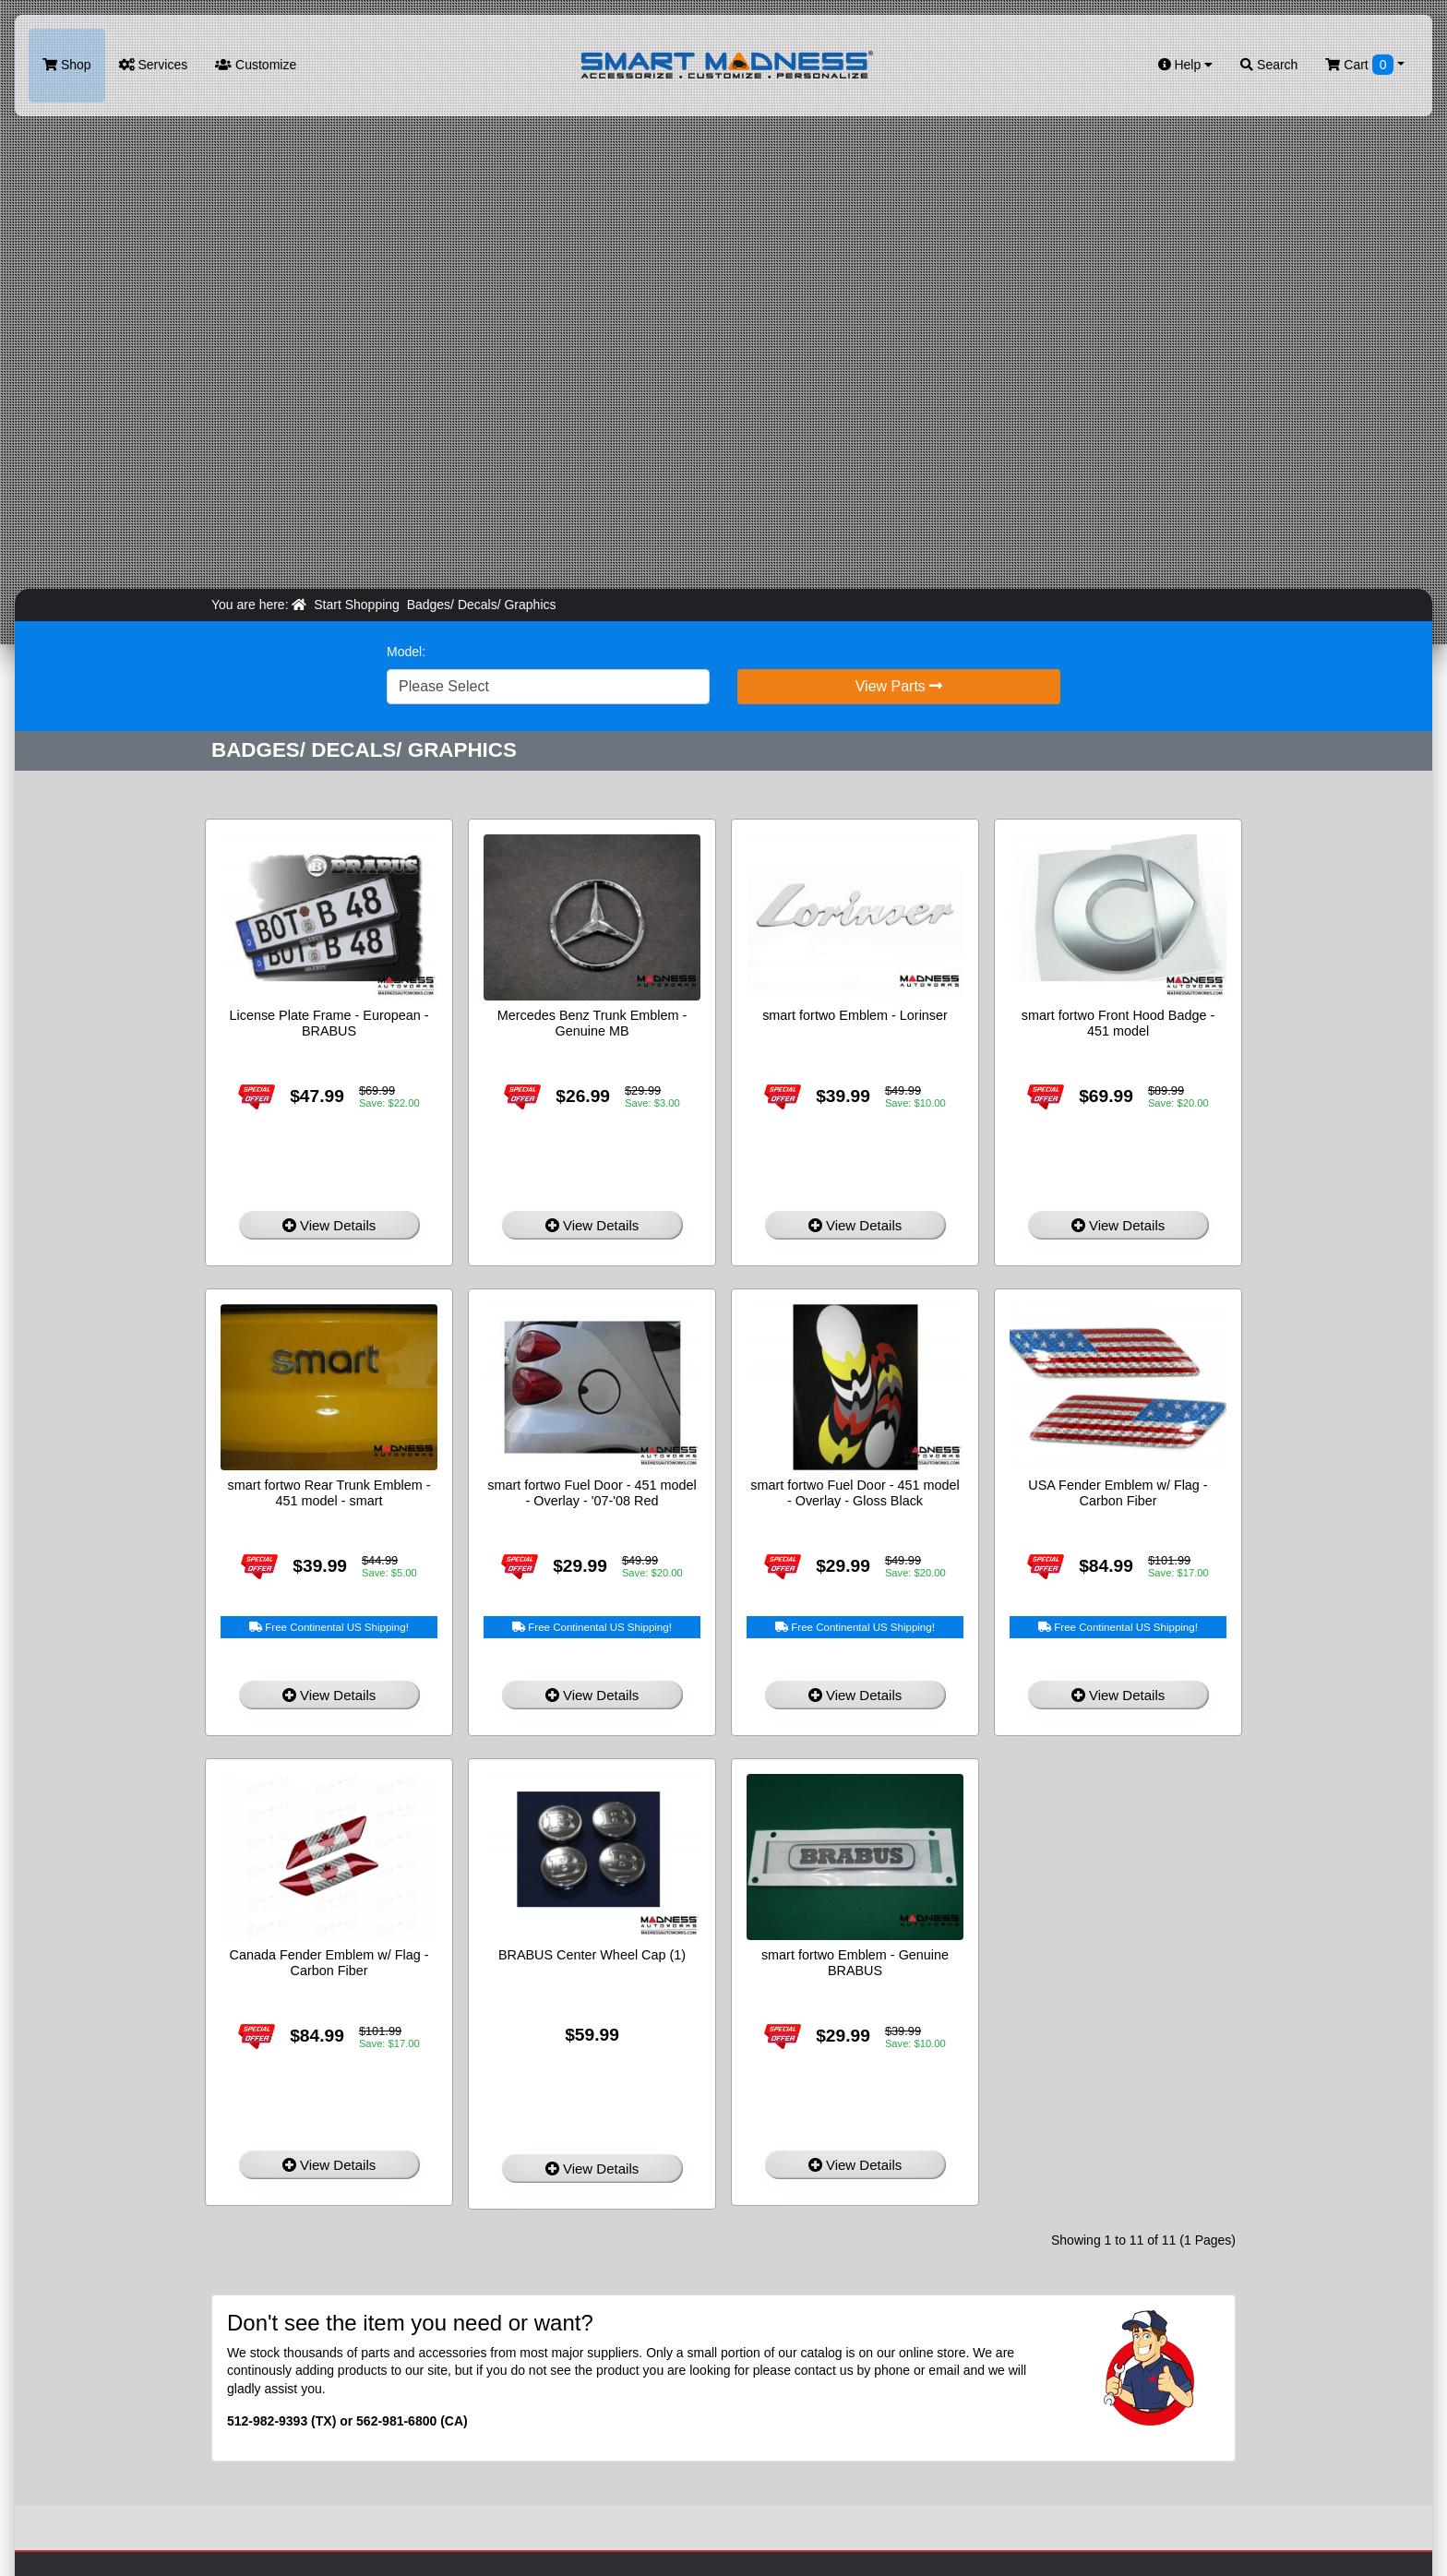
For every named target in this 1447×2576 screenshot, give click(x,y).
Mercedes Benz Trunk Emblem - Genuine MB (592, 1023)
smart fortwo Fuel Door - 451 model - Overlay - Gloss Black (854, 1493)
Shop (66, 64)
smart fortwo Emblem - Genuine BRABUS (855, 1962)
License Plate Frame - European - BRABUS (329, 1023)
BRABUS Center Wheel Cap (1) (592, 1954)
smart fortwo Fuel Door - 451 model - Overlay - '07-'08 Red (591, 1493)
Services (153, 64)
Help (1186, 64)
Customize (255, 64)
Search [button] (1269, 64)
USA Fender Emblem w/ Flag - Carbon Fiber (1117, 1493)
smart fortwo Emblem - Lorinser (855, 1015)
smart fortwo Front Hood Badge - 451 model (1118, 1023)
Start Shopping (357, 604)
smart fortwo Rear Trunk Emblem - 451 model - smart (329, 1493)
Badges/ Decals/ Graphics (481, 604)
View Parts (899, 686)
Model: (406, 651)
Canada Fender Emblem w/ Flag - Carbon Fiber (329, 1962)
